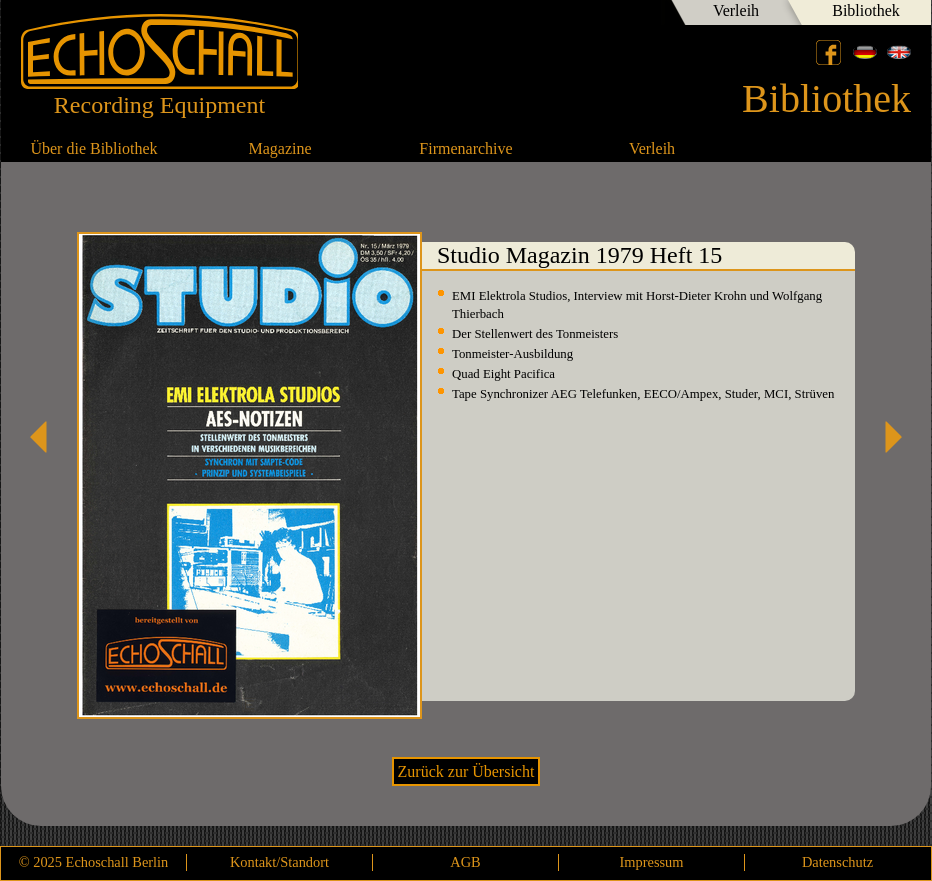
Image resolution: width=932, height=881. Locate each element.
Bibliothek (866, 10)
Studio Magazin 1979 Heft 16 (886, 437)
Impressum (652, 862)
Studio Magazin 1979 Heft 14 (46, 437)
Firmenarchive (465, 148)
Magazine (279, 148)
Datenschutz (837, 862)
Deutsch (865, 52)
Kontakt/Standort (279, 862)
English (899, 52)
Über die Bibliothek (93, 148)
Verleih (736, 10)
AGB (465, 862)
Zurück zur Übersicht (466, 771)
